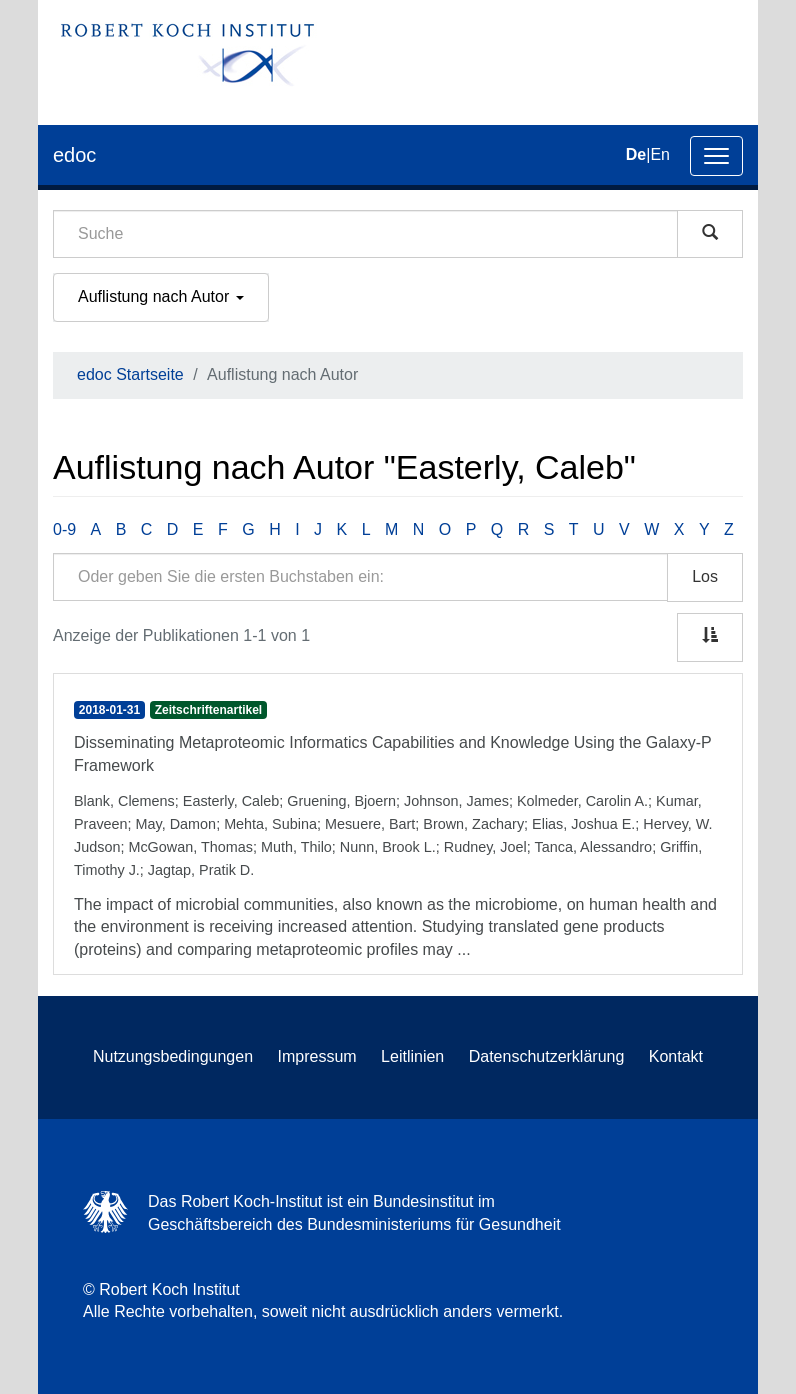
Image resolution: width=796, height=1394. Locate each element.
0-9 (64, 529)
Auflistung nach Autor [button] (161, 296)
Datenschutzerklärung (547, 1056)
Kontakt (676, 1056)
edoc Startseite (130, 374)
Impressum (317, 1056)
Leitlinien (412, 1056)
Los (705, 576)
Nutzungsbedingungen (173, 1056)
